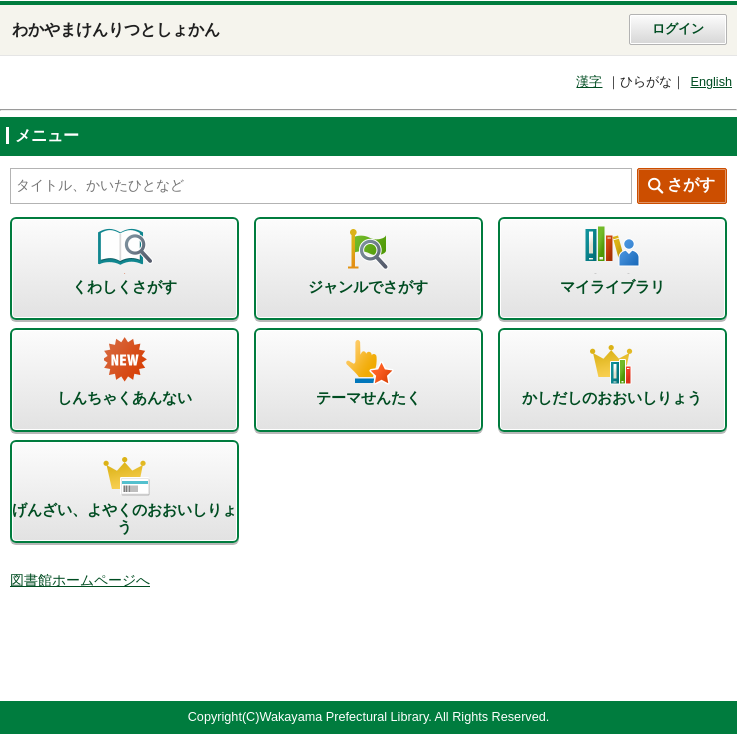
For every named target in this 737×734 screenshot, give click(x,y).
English (711, 82)
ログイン (678, 29)
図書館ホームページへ (80, 580)
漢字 (589, 82)
